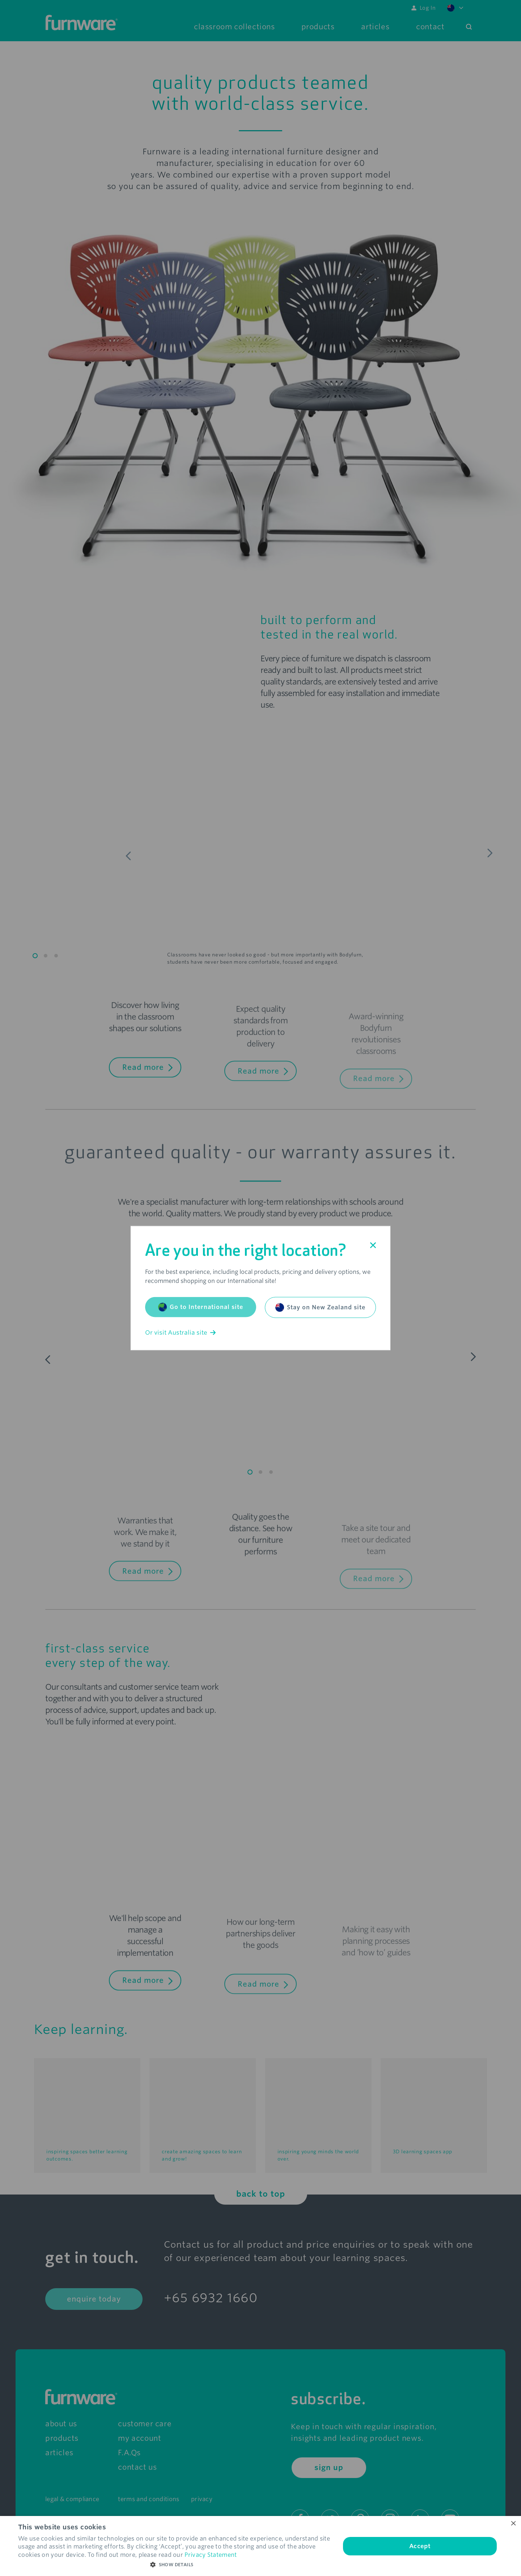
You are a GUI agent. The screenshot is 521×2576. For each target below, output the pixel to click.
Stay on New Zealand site (320, 1307)
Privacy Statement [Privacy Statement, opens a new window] (211, 2554)
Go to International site (200, 1307)
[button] (174, 2565)
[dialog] (260, 2546)
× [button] (513, 2523)
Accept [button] (420, 2546)
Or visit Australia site (180, 1333)
